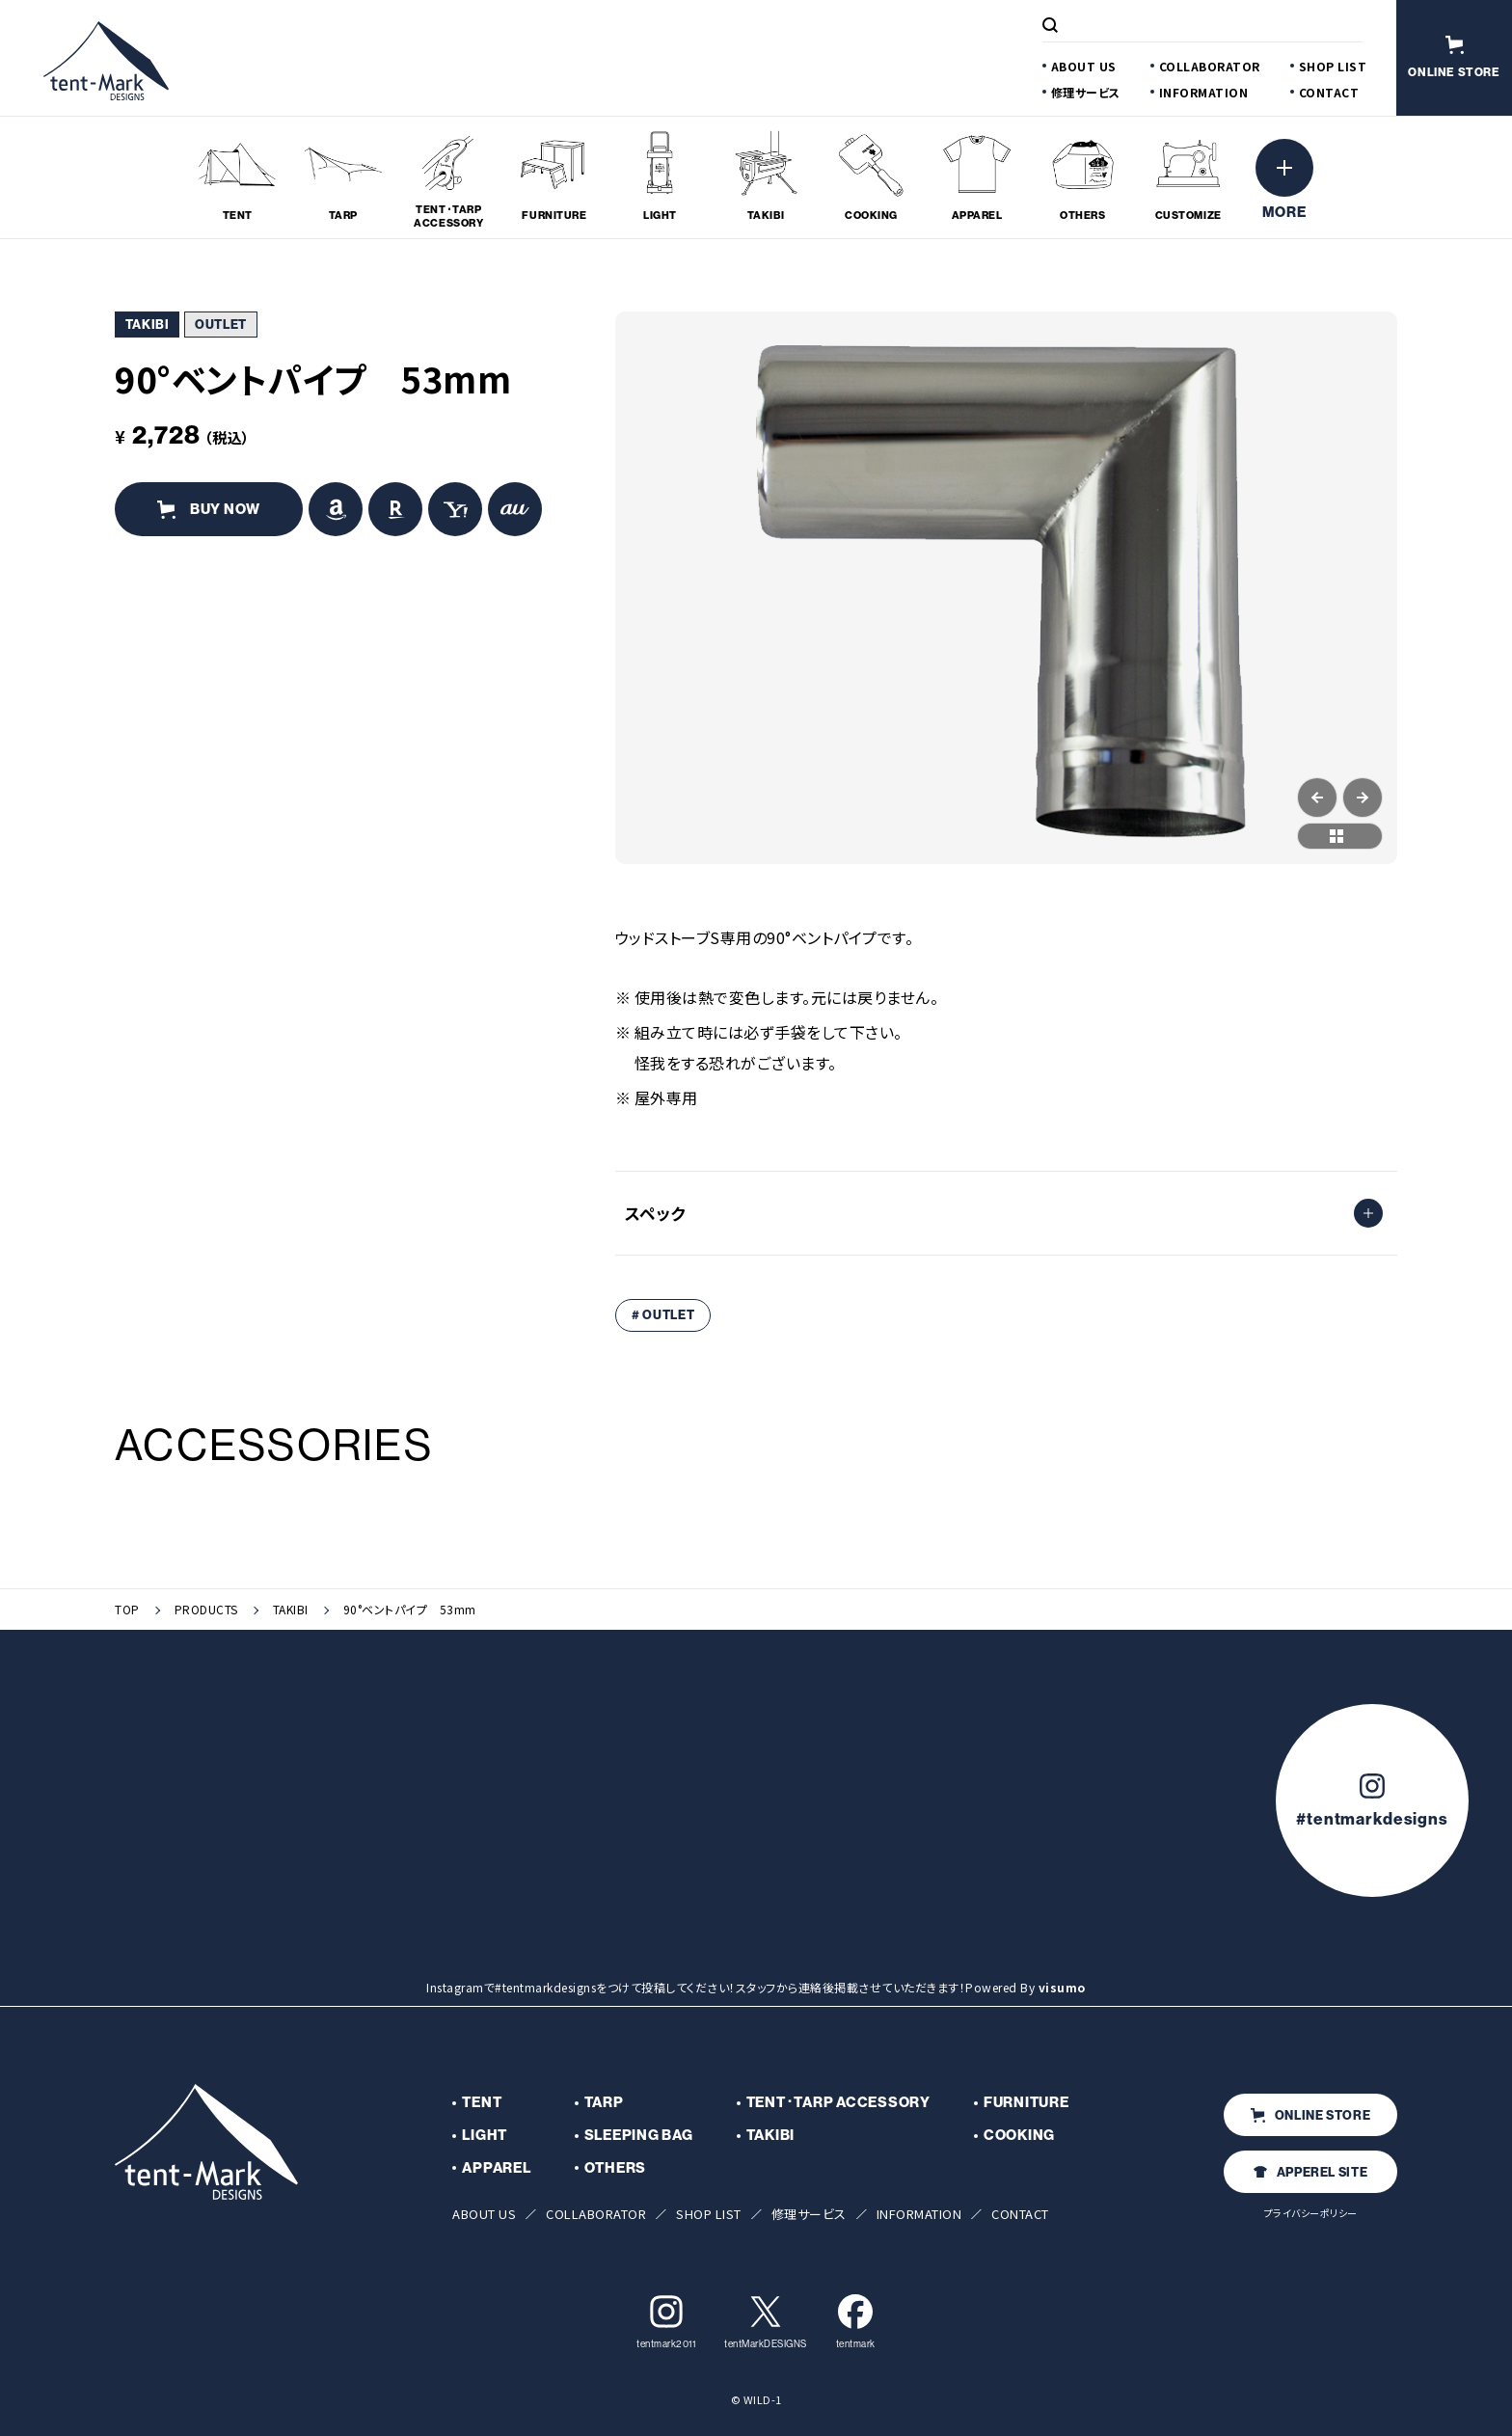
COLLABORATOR (1209, 66)
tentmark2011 (665, 2321)
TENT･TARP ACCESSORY (838, 2102)
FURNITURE (1026, 2102)
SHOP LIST (1333, 66)
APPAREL (496, 2168)
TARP (604, 2102)
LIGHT (484, 2135)
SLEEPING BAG (638, 2135)
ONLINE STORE (1311, 2115)
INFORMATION (1204, 92)
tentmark (856, 2321)
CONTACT (1329, 92)
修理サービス (1085, 92)
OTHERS (615, 2168)
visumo (1062, 1987)
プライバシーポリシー (1311, 2213)
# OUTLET (663, 1315)
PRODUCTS (206, 1609)
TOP (127, 1609)
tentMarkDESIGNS (765, 2321)
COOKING (1019, 2135)
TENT (481, 2102)
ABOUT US (1084, 66)
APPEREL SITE (1311, 2172)
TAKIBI (291, 1609)
